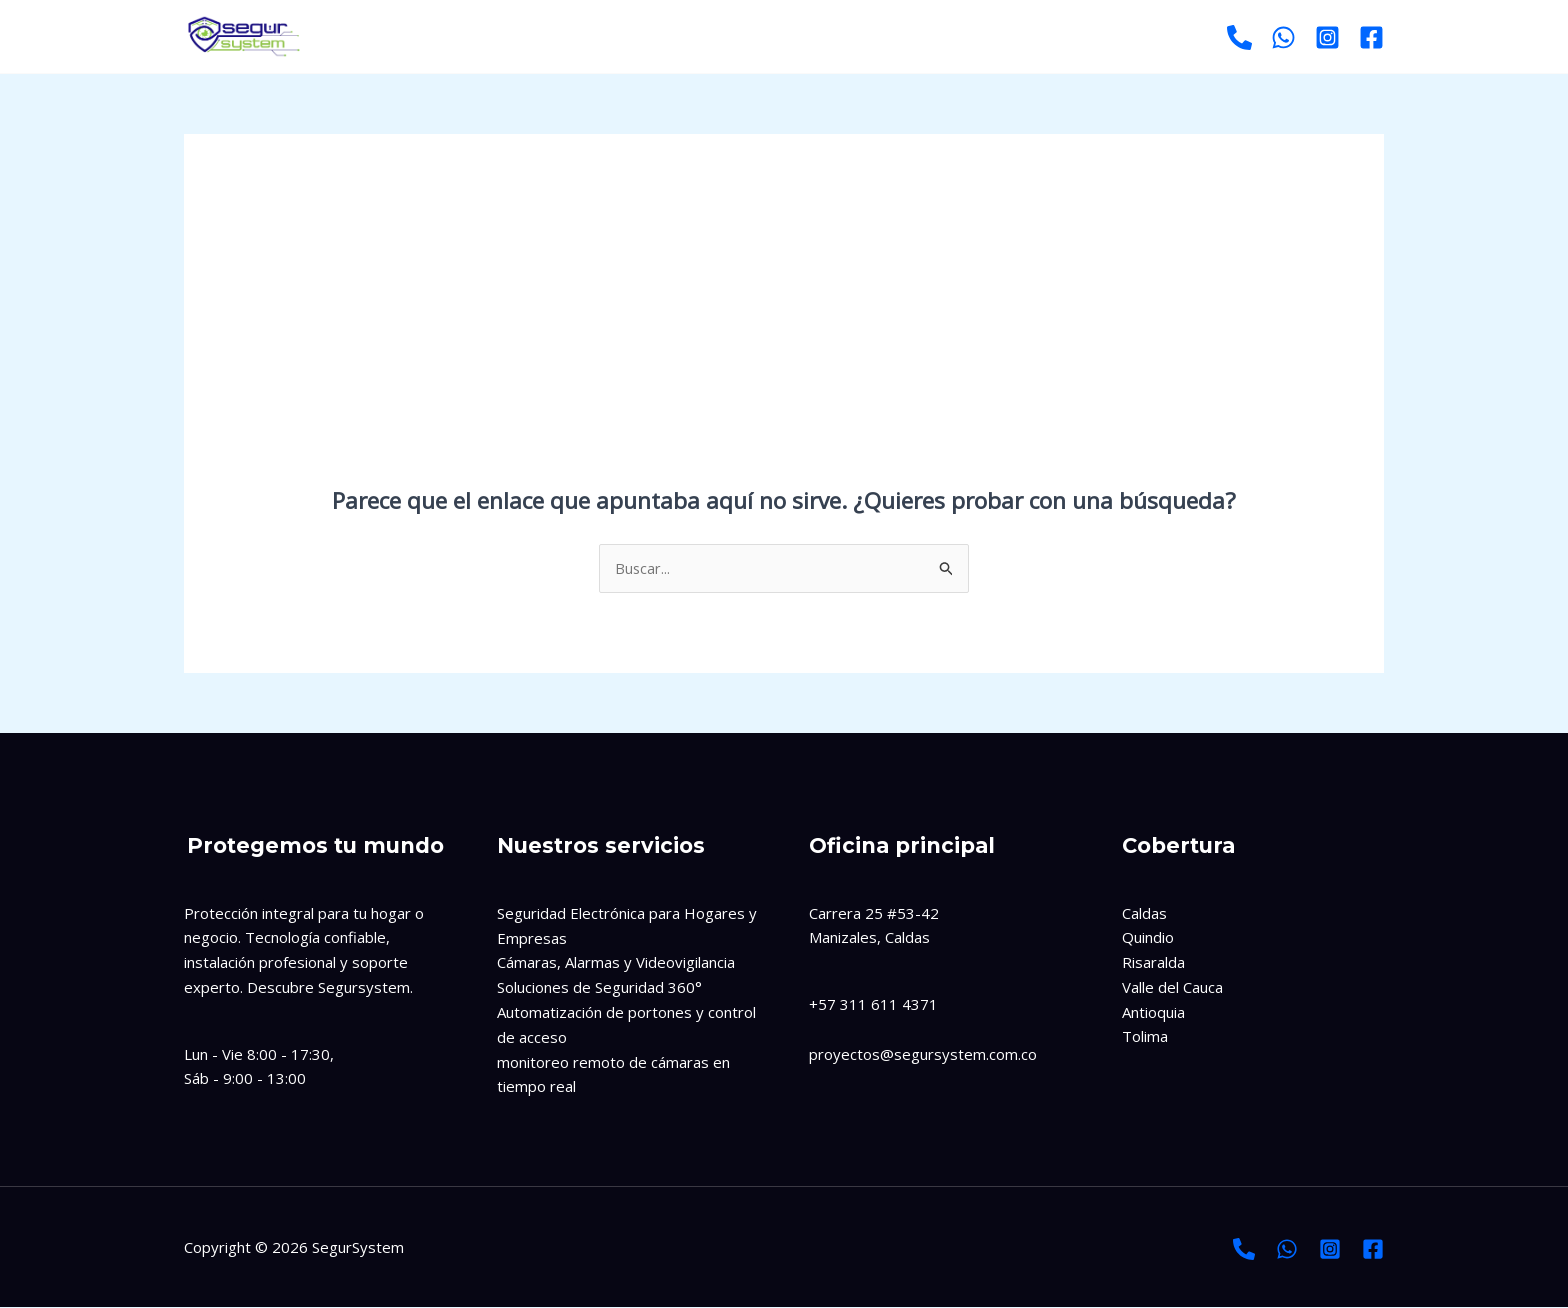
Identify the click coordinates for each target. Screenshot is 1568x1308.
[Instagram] (1327, 37)
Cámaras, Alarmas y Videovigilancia (616, 963)
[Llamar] (1239, 37)
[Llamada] (1244, 1249)
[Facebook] (1371, 37)
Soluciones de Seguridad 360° (599, 988)
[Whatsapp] (1283, 37)
